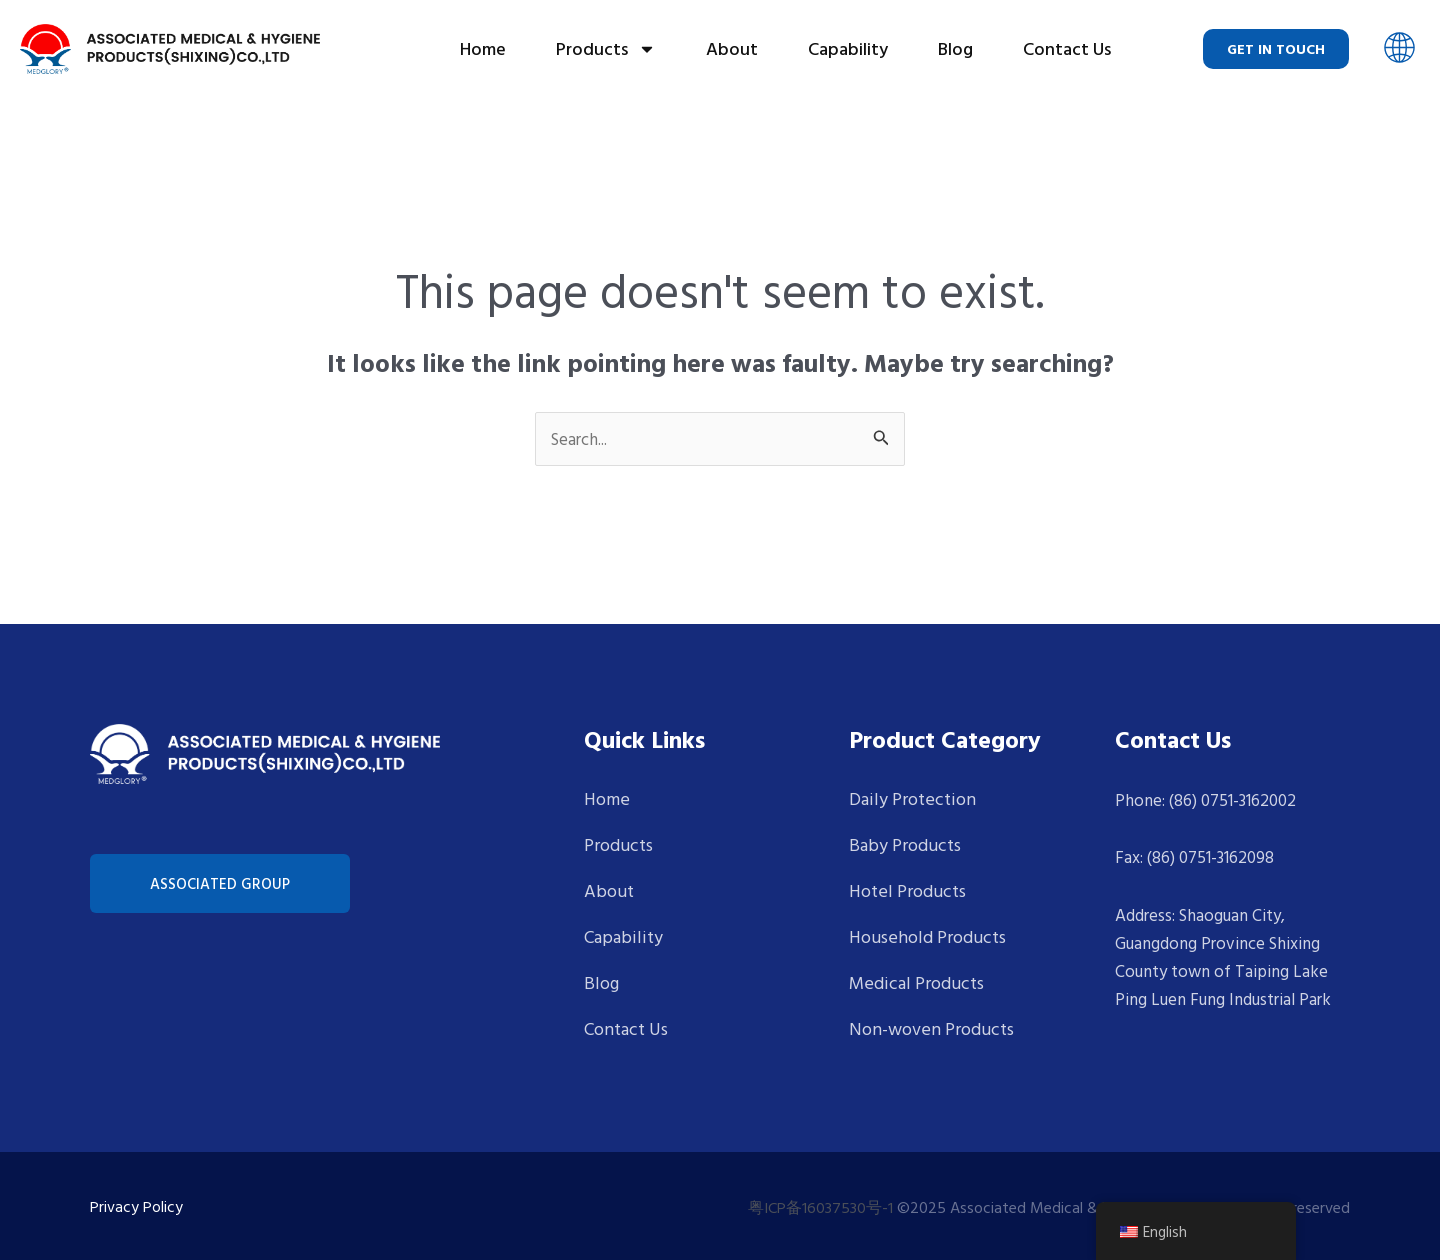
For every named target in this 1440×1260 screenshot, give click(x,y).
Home (483, 48)
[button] (1399, 50)
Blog (955, 48)
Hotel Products (907, 890)
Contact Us (1067, 48)
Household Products (927, 936)
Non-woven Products (931, 1028)
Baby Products (905, 844)
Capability (848, 48)
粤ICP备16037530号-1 (820, 1207)
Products (606, 49)
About (732, 48)
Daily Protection (912, 798)
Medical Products (916, 982)
